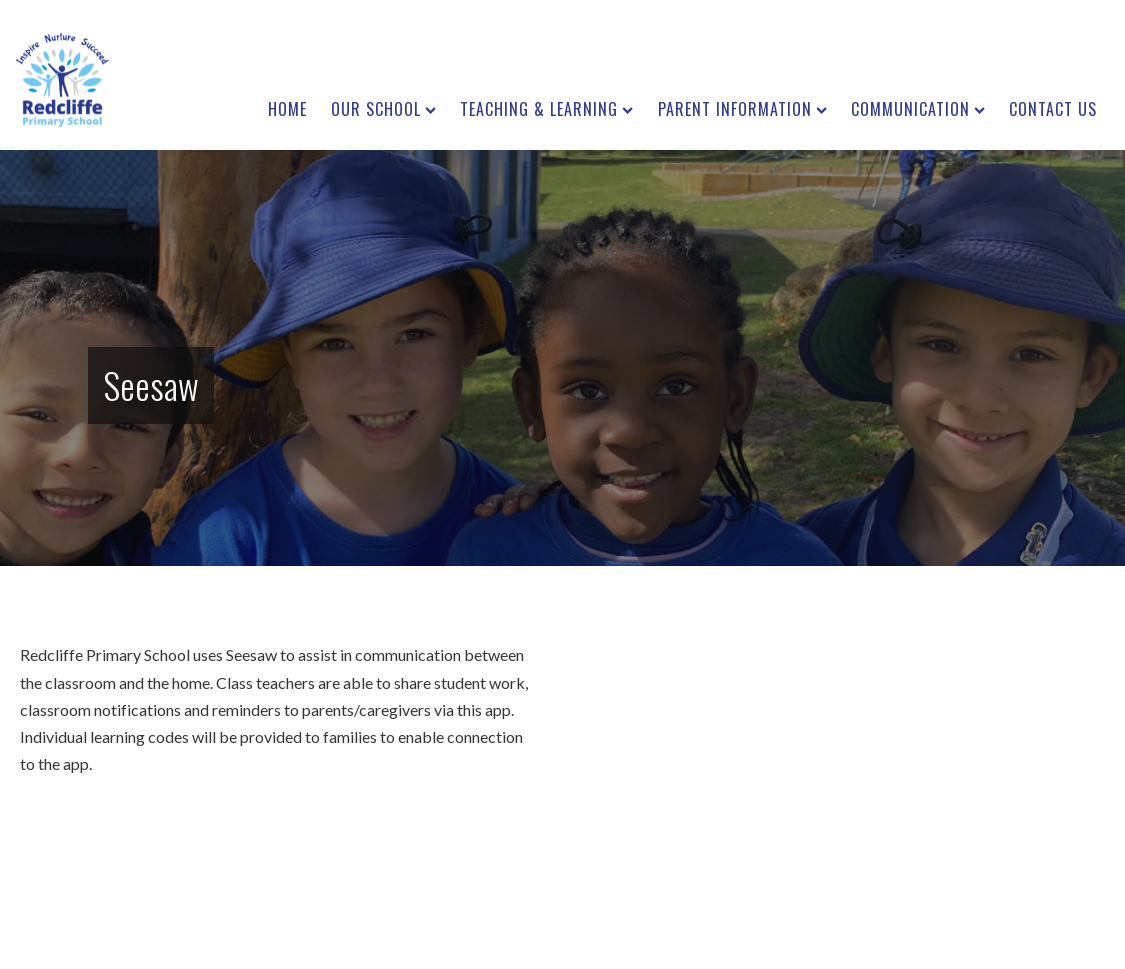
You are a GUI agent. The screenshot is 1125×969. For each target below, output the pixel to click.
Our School (383, 109)
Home (287, 109)
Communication (918, 109)
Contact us (1053, 109)
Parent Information (742, 109)
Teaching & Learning (546, 109)
